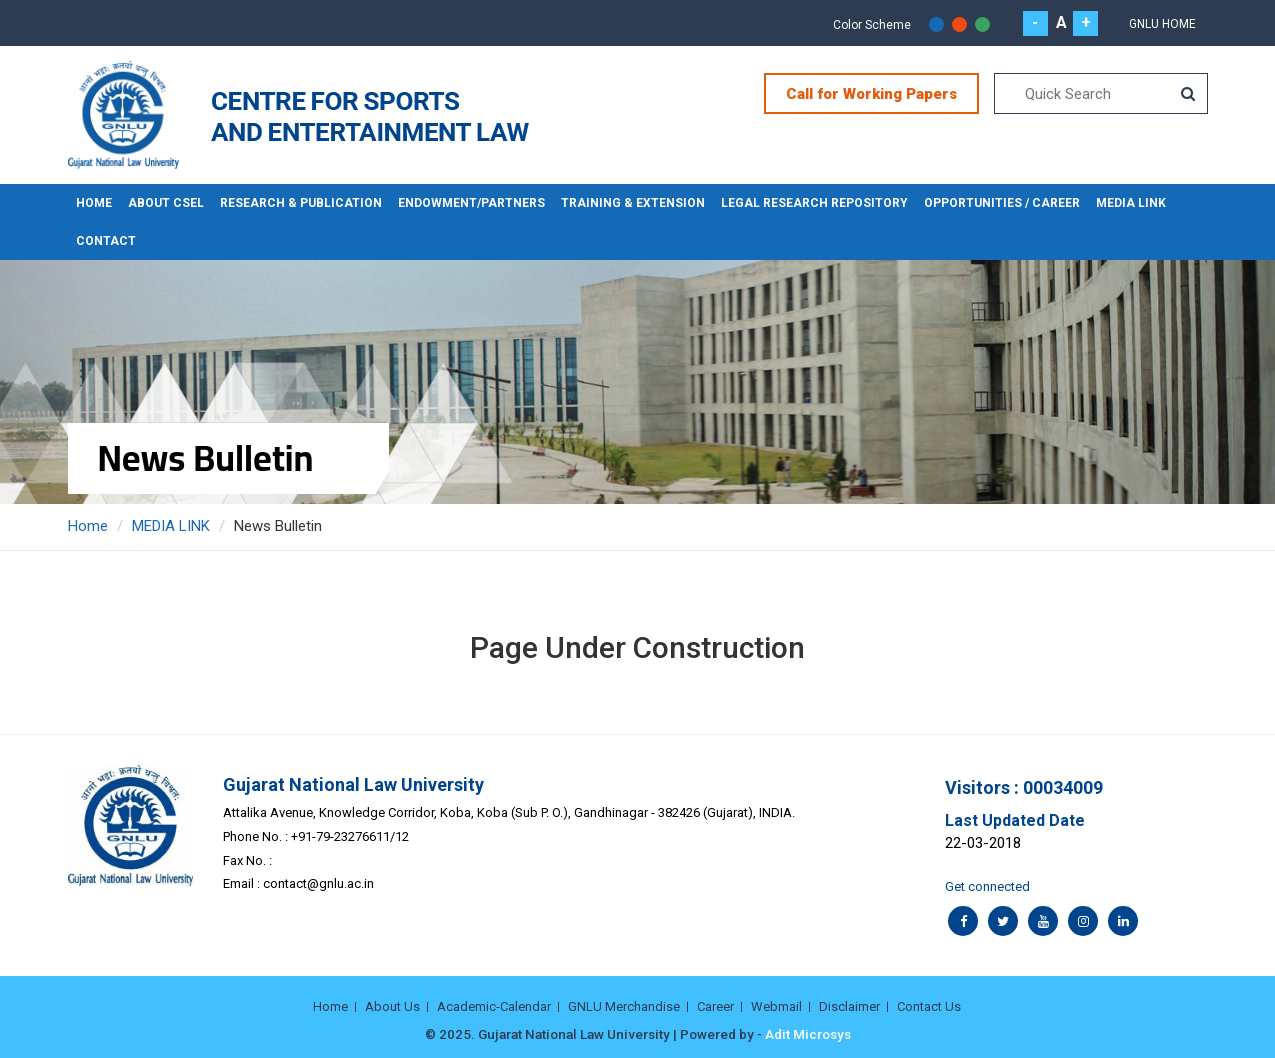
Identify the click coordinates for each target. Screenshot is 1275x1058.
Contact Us (929, 1006)
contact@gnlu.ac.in (318, 883)
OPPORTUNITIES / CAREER (1002, 203)
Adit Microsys (808, 1034)
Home (94, 203)
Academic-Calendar (494, 1006)
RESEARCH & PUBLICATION (301, 203)
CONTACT (106, 241)
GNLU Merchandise (624, 1006)
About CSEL (166, 203)
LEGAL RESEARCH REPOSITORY (814, 203)
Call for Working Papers (871, 94)
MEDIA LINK (1131, 203)
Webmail (776, 1006)
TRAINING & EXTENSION (633, 203)
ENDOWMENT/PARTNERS (471, 203)
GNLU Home (1162, 24)
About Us (392, 1006)
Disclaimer (849, 1006)
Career (715, 1006)
